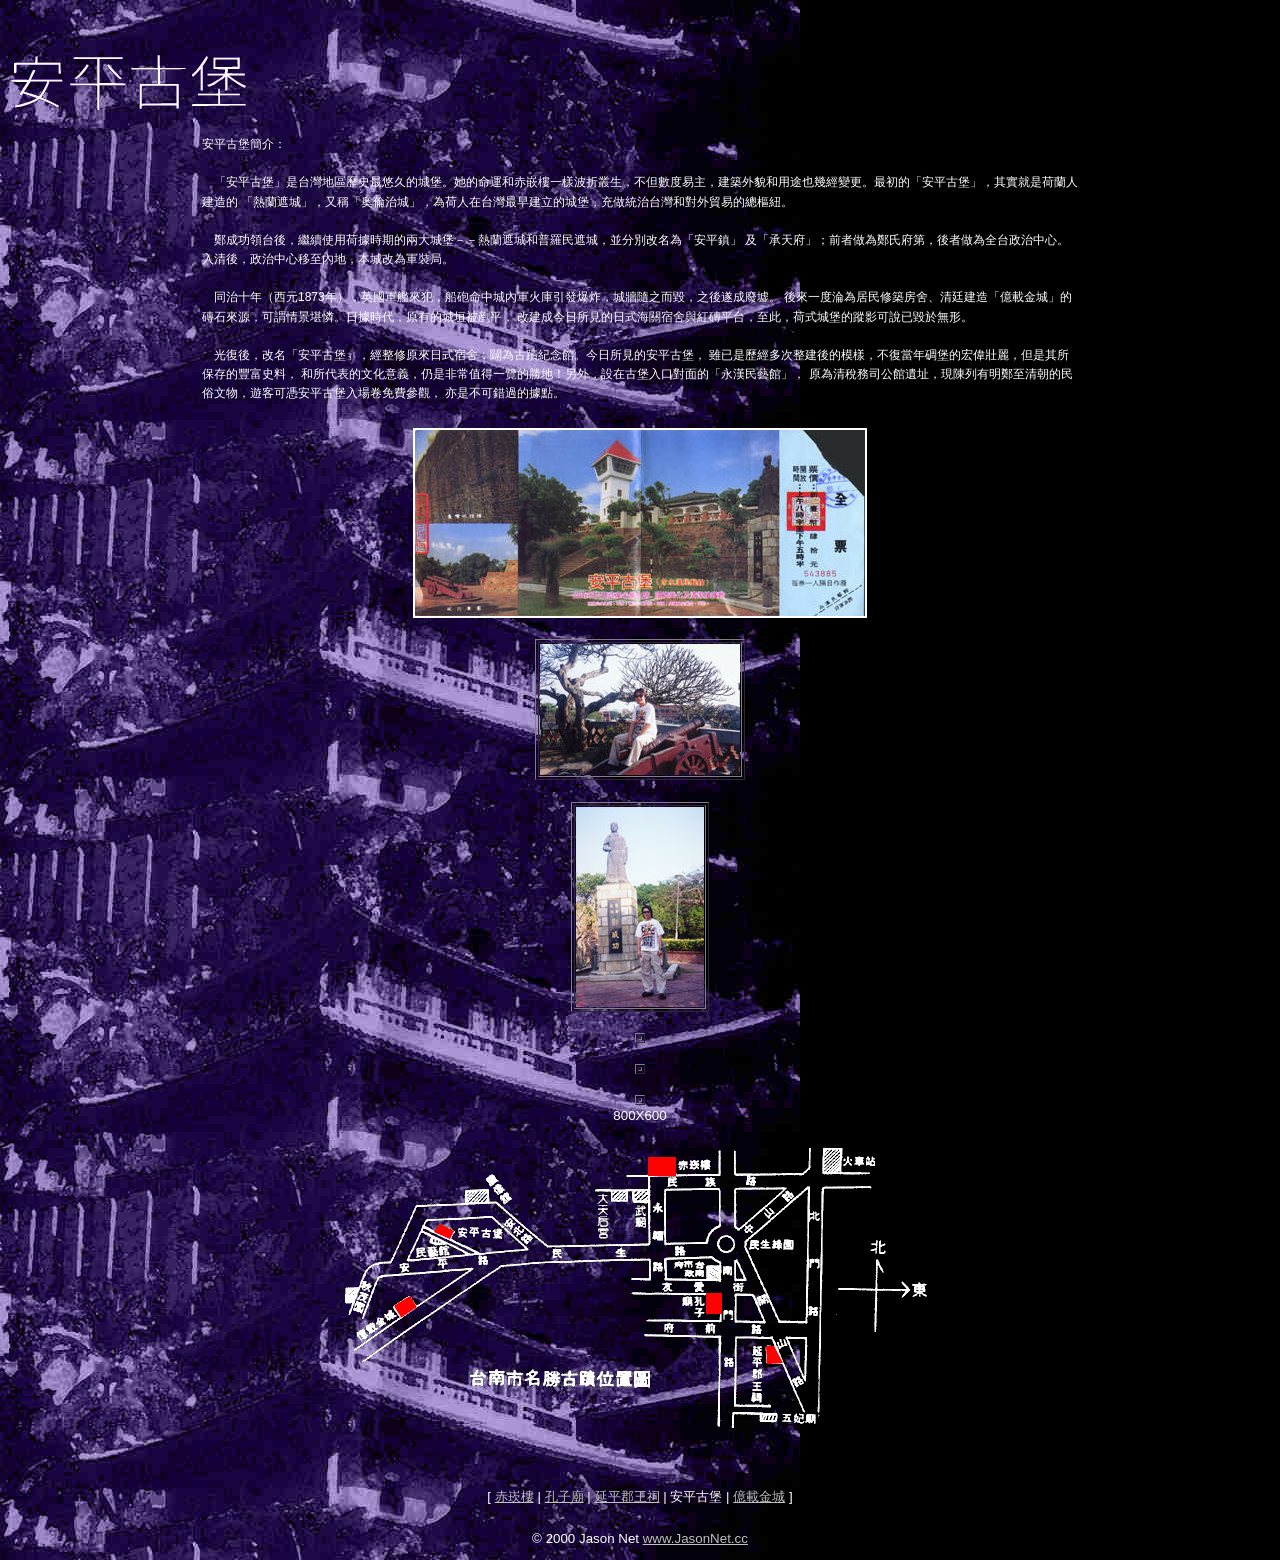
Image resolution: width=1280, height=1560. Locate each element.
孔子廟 (564, 1496)
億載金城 (759, 1496)
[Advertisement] (640, 1456)
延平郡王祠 (627, 1496)
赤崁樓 (514, 1496)
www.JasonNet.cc (695, 1538)
